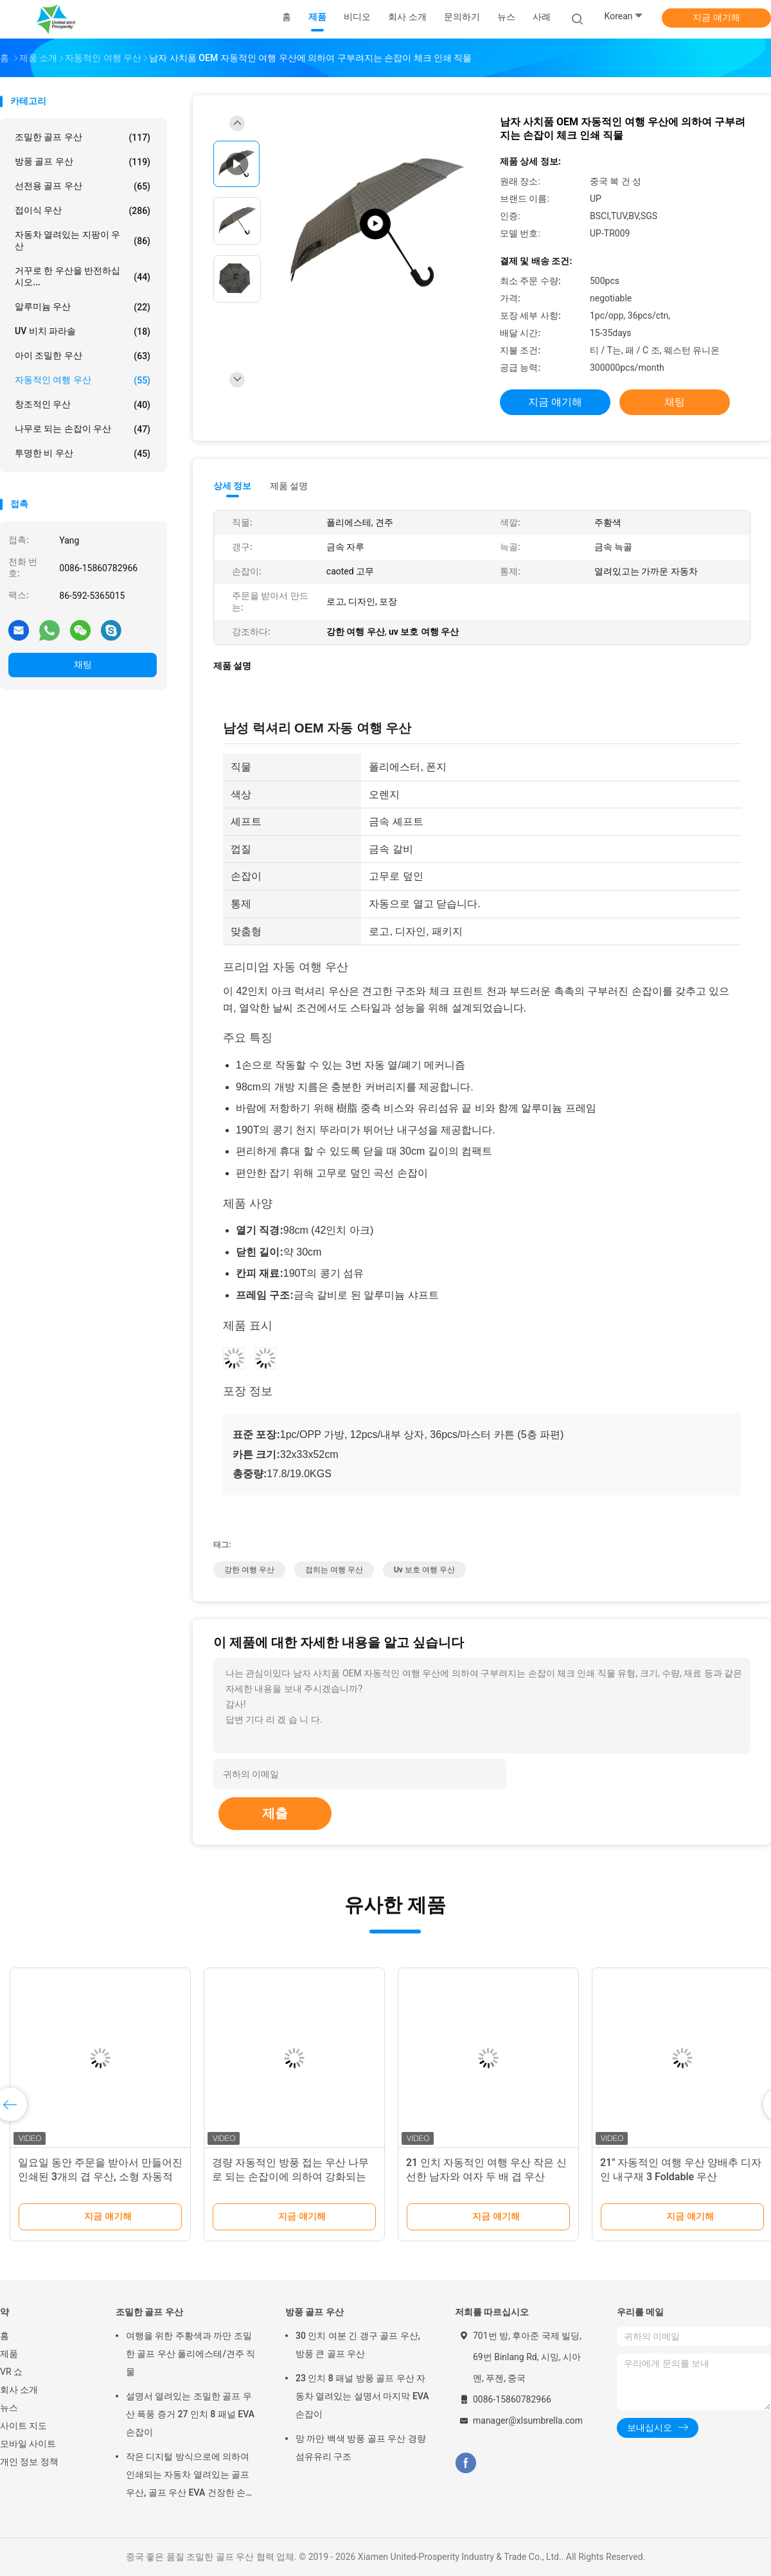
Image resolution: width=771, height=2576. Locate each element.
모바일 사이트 (28, 2443)
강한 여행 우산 (249, 1569)
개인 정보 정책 (29, 2461)
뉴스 (9, 2408)
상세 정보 (232, 486)
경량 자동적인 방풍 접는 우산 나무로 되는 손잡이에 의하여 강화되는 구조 (290, 2176)
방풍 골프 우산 (82, 161)
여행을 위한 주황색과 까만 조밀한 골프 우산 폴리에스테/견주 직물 (190, 2354)
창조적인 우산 (82, 404)
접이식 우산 (82, 210)
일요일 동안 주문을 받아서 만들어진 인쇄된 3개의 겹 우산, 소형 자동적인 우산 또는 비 (100, 2176)
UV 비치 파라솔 (82, 331)
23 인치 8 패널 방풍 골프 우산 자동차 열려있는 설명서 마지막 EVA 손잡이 (362, 2396)
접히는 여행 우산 (334, 1569)
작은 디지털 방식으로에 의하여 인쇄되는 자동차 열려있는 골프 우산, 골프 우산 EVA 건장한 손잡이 (190, 2476)
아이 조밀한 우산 (82, 356)
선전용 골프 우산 (82, 186)
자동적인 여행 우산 (82, 380)
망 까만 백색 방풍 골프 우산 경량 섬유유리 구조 (361, 2447)
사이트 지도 (23, 2426)
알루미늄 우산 (82, 307)
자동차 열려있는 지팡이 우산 (82, 240)
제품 (9, 2354)
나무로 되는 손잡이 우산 (82, 429)
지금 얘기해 (716, 17)
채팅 (83, 664)
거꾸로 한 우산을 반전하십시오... (82, 276)
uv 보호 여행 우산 (424, 1569)
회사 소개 (19, 2390)
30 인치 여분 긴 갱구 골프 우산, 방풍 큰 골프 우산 (358, 2345)
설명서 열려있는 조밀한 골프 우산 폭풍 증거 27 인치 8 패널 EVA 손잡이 (190, 2414)
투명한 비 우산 (82, 453)
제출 (275, 1813)
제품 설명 (289, 486)
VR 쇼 (11, 2372)
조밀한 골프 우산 (82, 137)
